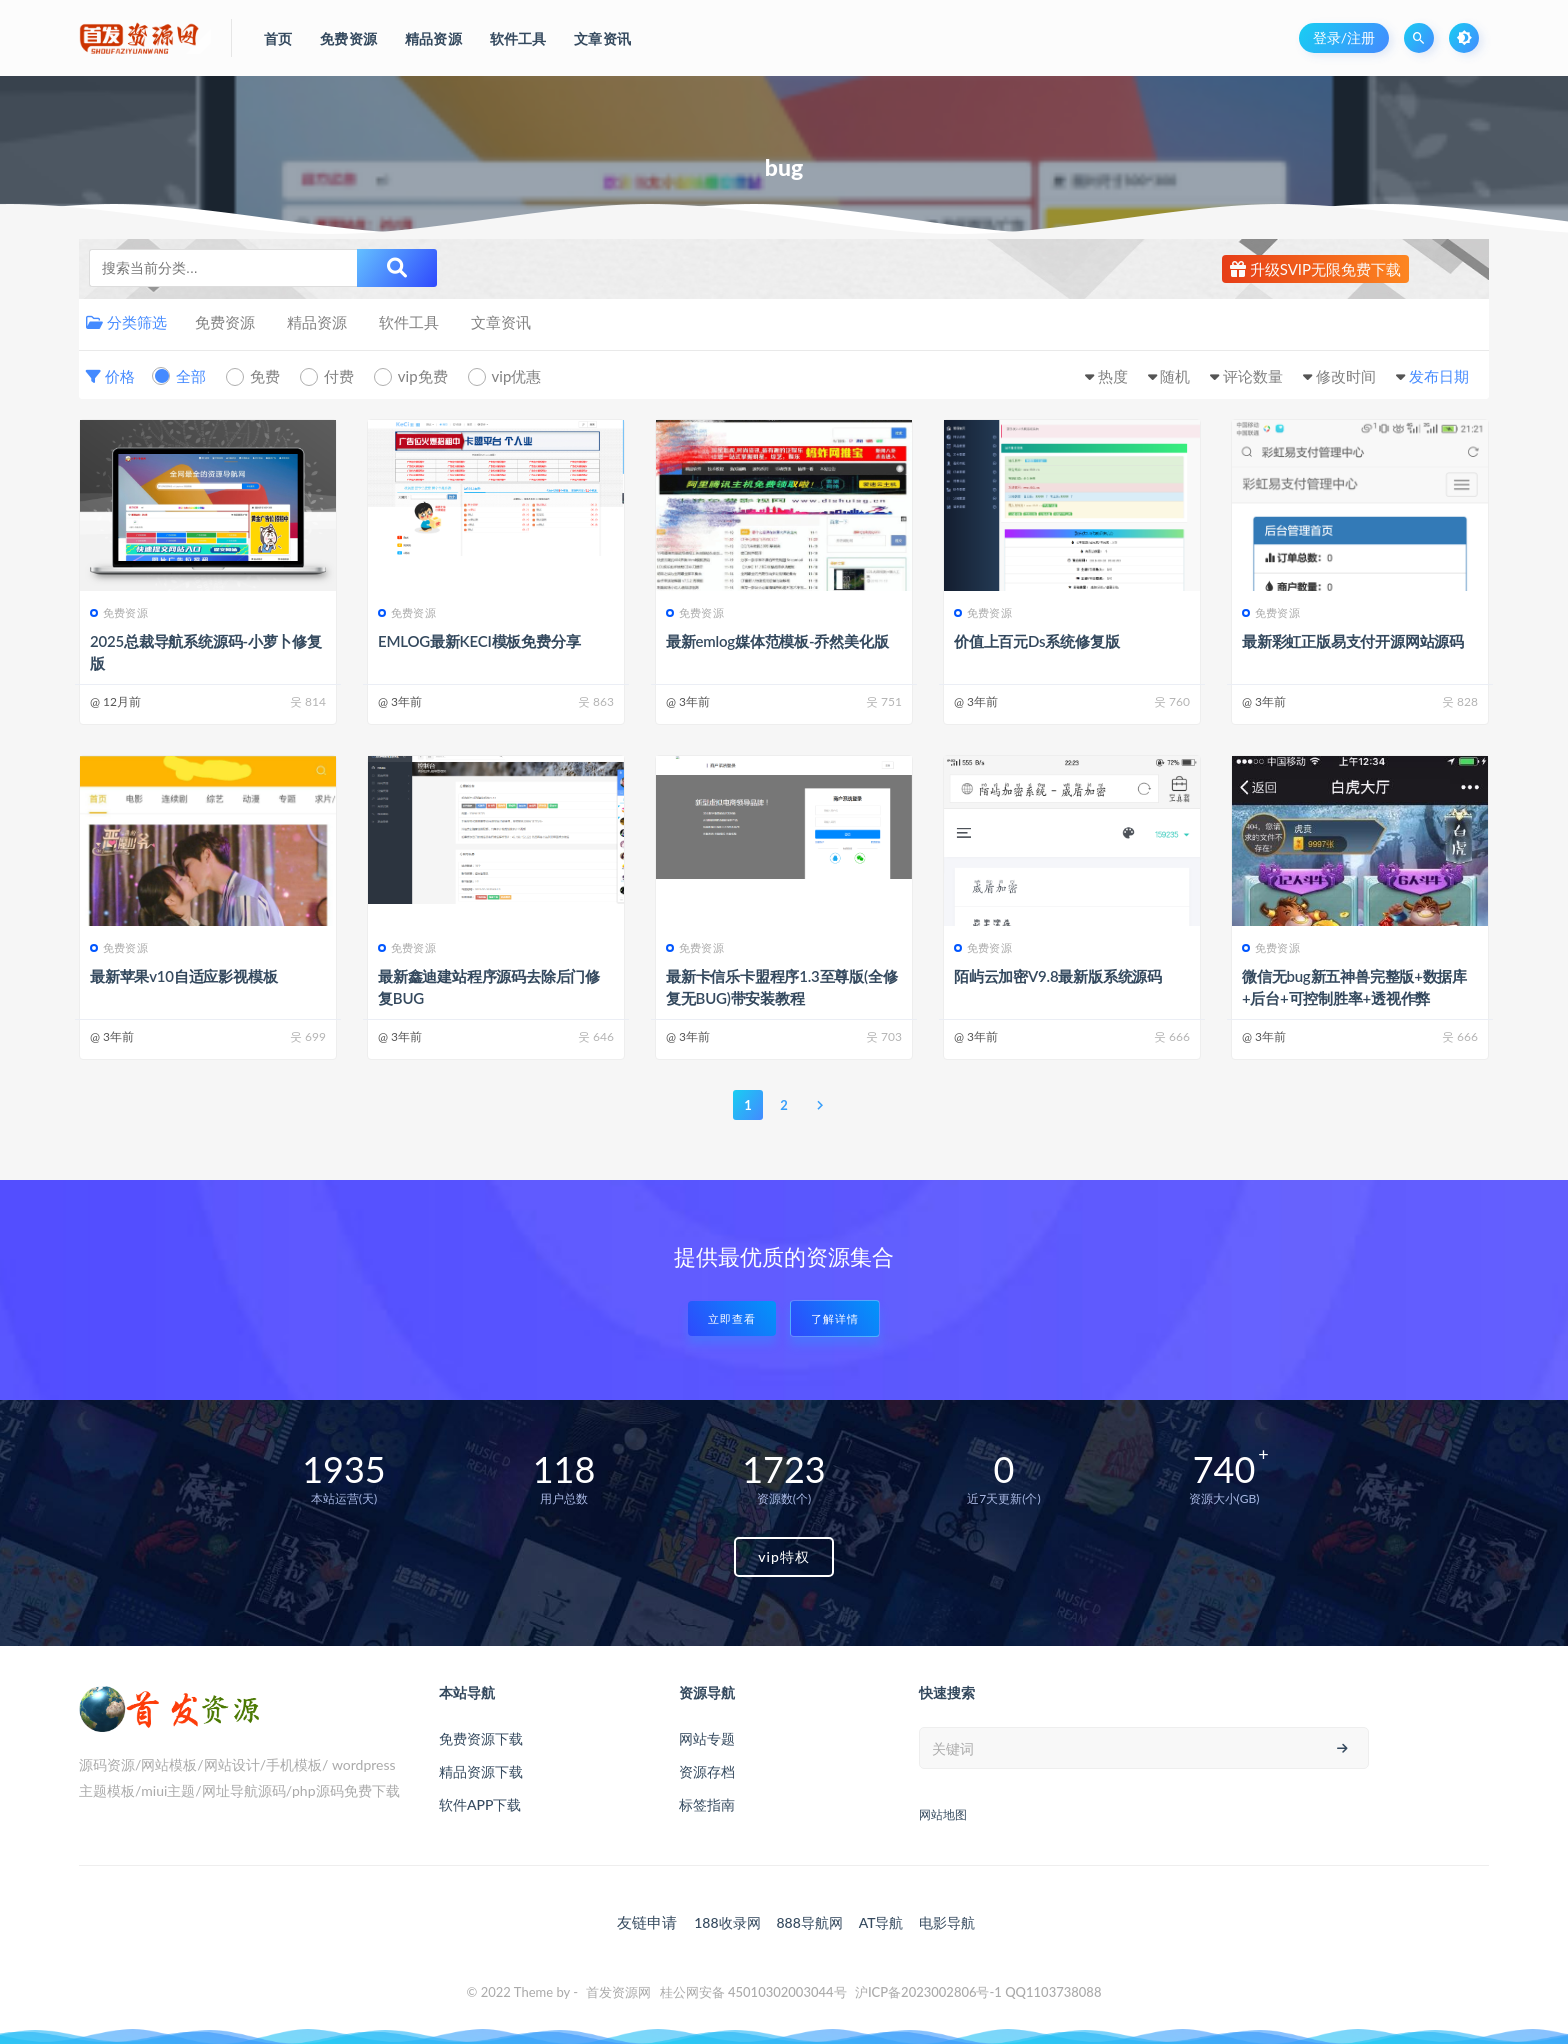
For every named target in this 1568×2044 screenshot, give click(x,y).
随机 (1175, 376)
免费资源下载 (481, 1738)
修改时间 (1346, 376)
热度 (1113, 376)
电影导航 (947, 1922)
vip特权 (784, 1556)
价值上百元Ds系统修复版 (1036, 641)
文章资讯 (501, 322)
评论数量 (1253, 376)
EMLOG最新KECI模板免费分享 (479, 641)
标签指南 (707, 1804)
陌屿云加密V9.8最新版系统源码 (1058, 976)
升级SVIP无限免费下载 (1315, 269)
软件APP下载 (480, 1804)
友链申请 (647, 1922)
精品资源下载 (481, 1771)
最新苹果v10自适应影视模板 (183, 976)
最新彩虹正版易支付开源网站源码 (1353, 641)
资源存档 (707, 1771)
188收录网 (727, 1922)
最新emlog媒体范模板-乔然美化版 (777, 641)
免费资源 (225, 322)
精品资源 (317, 322)
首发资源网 (618, 1992)
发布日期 (1439, 376)
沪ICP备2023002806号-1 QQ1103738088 (978, 1992)
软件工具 (409, 322)
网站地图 (943, 1814)
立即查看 (732, 1318)
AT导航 (881, 1922)
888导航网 (809, 1922)
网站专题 (707, 1738)
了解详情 (835, 1318)
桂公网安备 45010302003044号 (753, 1992)
